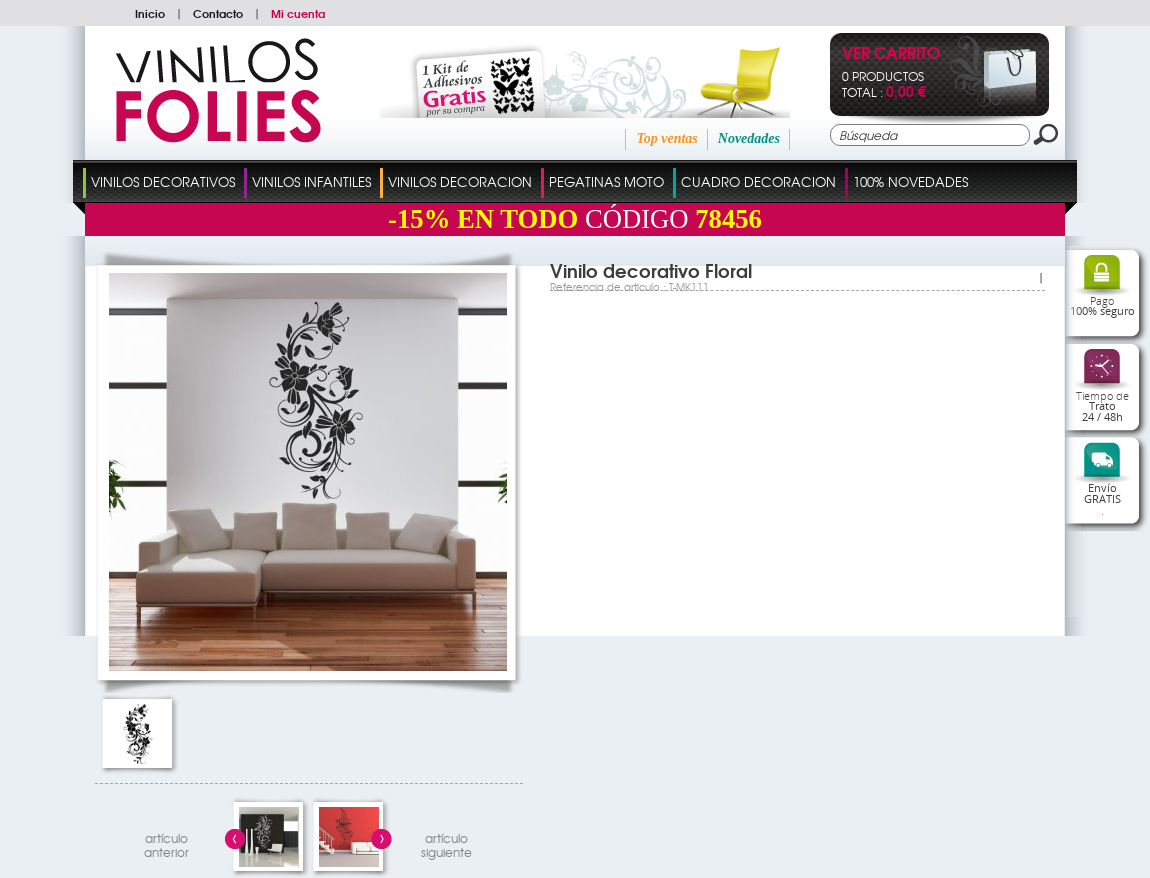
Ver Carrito (891, 54)
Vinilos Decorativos (163, 181)
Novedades (749, 138)
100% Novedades (910, 181)
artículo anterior (166, 842)
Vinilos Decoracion (460, 181)
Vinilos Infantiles (311, 181)
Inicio (150, 13)
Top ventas (666, 138)
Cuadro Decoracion (758, 181)
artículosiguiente (446, 842)
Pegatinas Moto (606, 181)
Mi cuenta (298, 13)
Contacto (218, 13)
